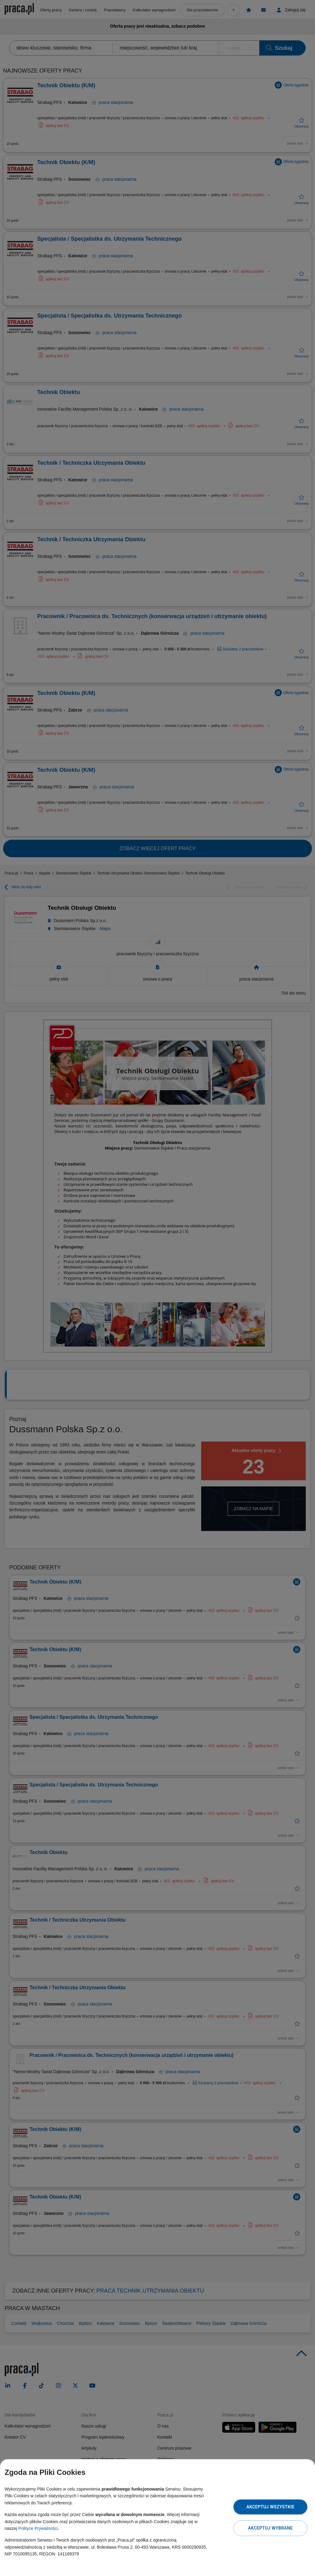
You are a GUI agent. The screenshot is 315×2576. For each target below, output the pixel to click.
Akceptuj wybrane (270, 2528)
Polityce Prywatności (38, 2528)
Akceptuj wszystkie (270, 2506)
